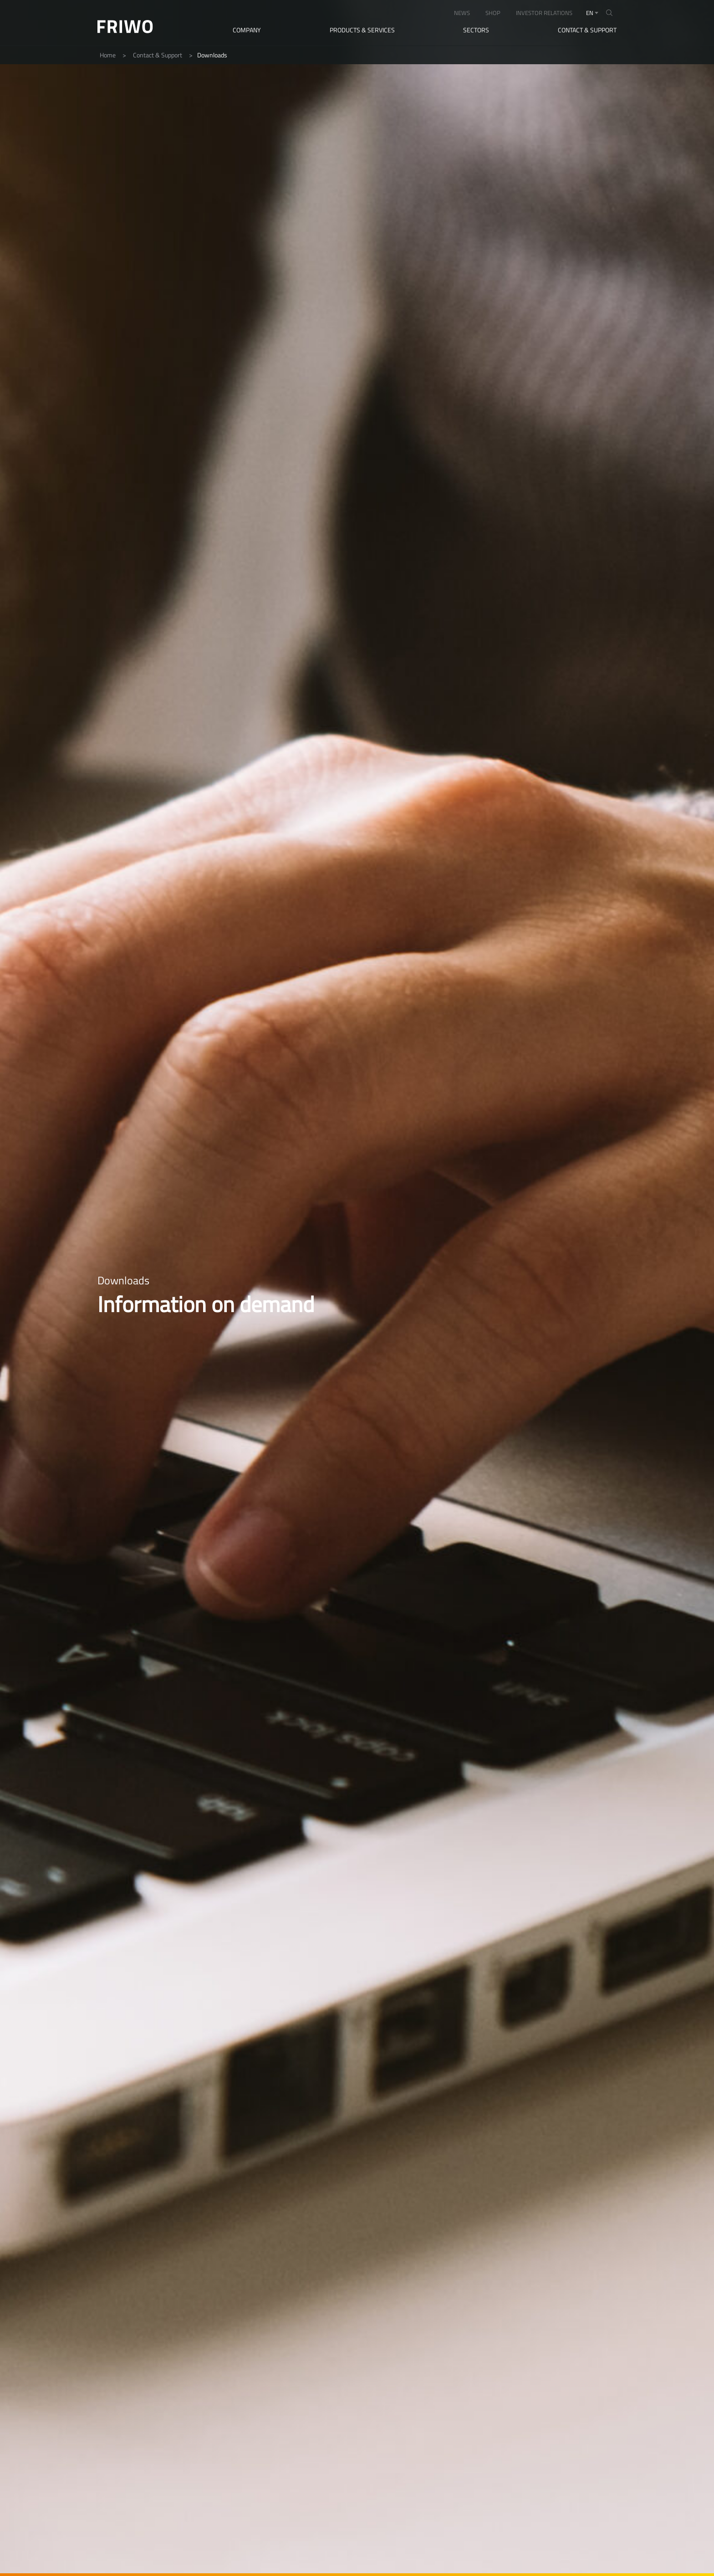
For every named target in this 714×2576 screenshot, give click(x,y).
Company (247, 30)
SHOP (492, 12)
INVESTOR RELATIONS (544, 12)
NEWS (462, 12)
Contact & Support (587, 30)
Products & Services (362, 30)
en (589, 12)
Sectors (476, 30)
